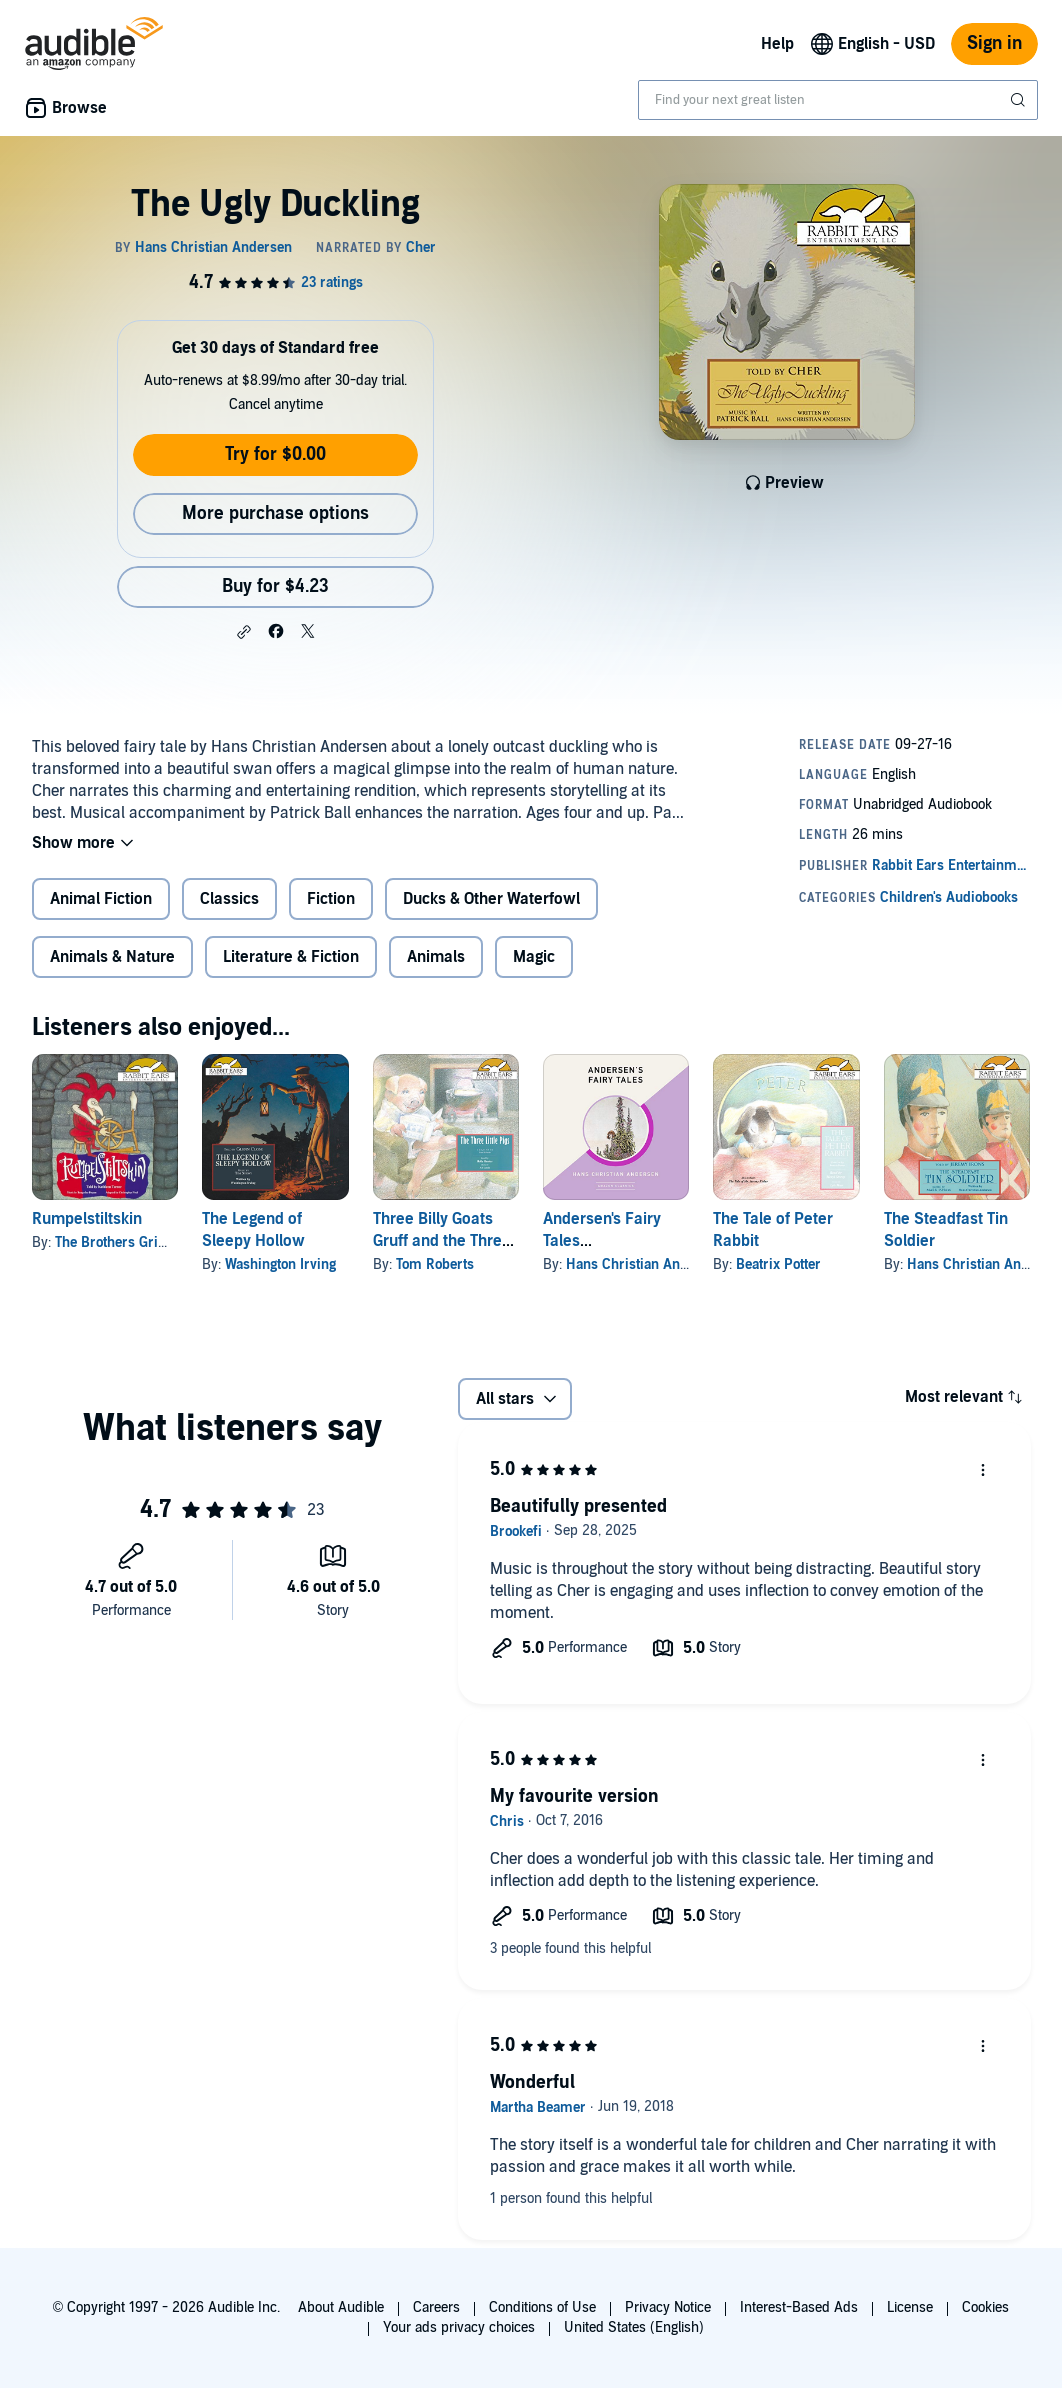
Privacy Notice (668, 2307)
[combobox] (838, 100)
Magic (534, 957)
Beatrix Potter (778, 1264)
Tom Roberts (435, 1264)
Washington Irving (280, 1264)
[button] (244, 632)
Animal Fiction (101, 899)
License (910, 2307)
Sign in (994, 43)
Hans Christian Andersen (644, 1264)
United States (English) (634, 2327)
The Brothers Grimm (119, 1242)
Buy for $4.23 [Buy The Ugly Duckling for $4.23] (275, 586)
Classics (229, 899)
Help (777, 44)
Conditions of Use (542, 2307)
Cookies (985, 2307)
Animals (436, 957)
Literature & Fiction (291, 957)
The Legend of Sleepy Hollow (253, 1230)
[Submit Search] (1020, 100)
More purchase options (275, 513)
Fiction (331, 899)
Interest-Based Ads (799, 2307)
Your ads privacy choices (459, 2327)
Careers (436, 2307)
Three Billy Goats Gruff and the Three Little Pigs (442, 1241)
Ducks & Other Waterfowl (491, 899)
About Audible (341, 2307)
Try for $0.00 (275, 454)
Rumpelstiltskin (87, 1219)
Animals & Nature (112, 957)
